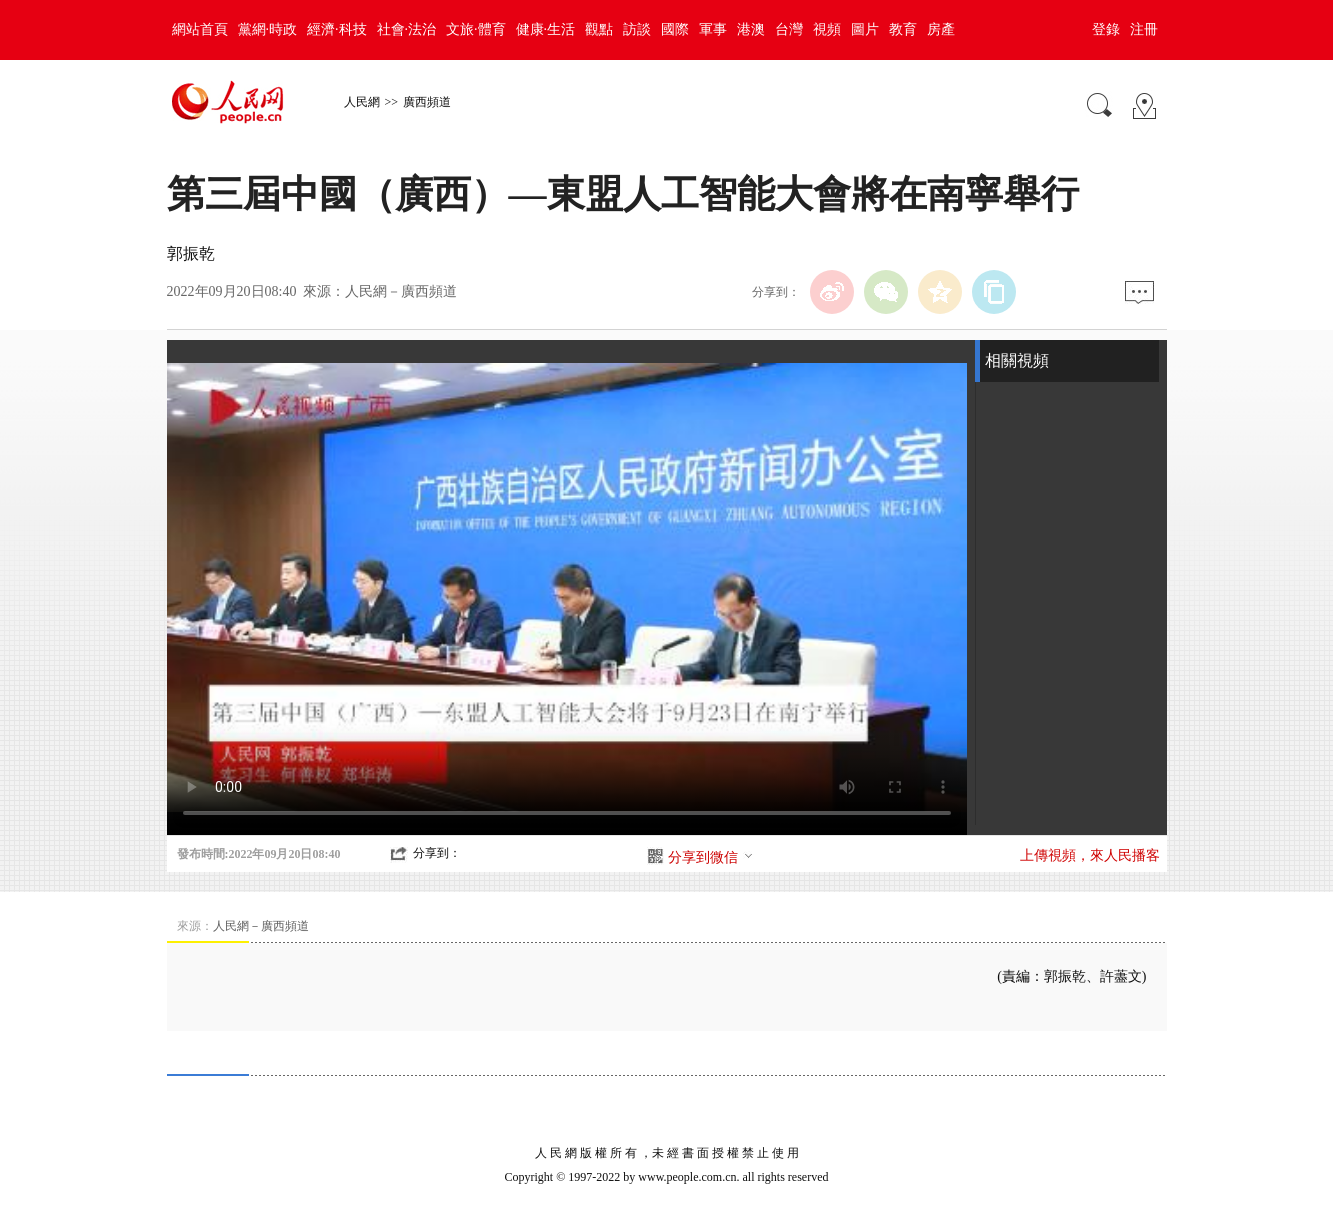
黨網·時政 (268, 29)
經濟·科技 (337, 29)
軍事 (713, 29)
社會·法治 (407, 29)
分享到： (437, 853)
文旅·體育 (476, 29)
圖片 (865, 29)
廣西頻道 (427, 102)
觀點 (599, 29)
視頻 (827, 29)
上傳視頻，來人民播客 (1090, 855)
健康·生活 (546, 29)
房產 (941, 29)
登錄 (1106, 29)
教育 (903, 29)
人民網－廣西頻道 (401, 291)
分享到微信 (711, 857)
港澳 (751, 29)
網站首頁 (200, 29)
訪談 (637, 29)
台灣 (789, 29)
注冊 (1144, 29)
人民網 (362, 102)
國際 (675, 29)
